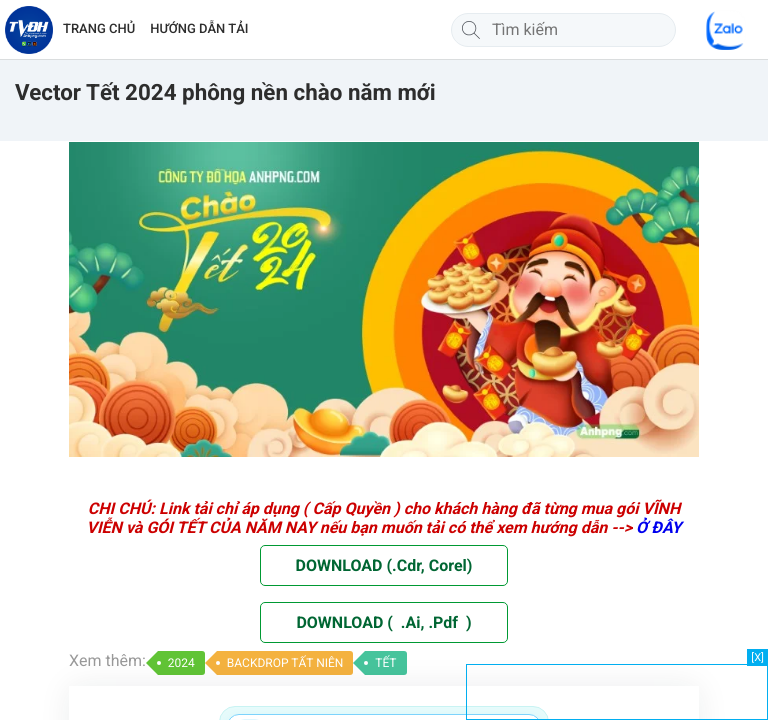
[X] (757, 657)
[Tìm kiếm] (471, 30)
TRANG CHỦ (99, 29)
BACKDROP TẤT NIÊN (285, 663)
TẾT (385, 663)
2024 (181, 663)
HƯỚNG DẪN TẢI (199, 29)
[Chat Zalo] (726, 30)
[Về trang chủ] (29, 30)
